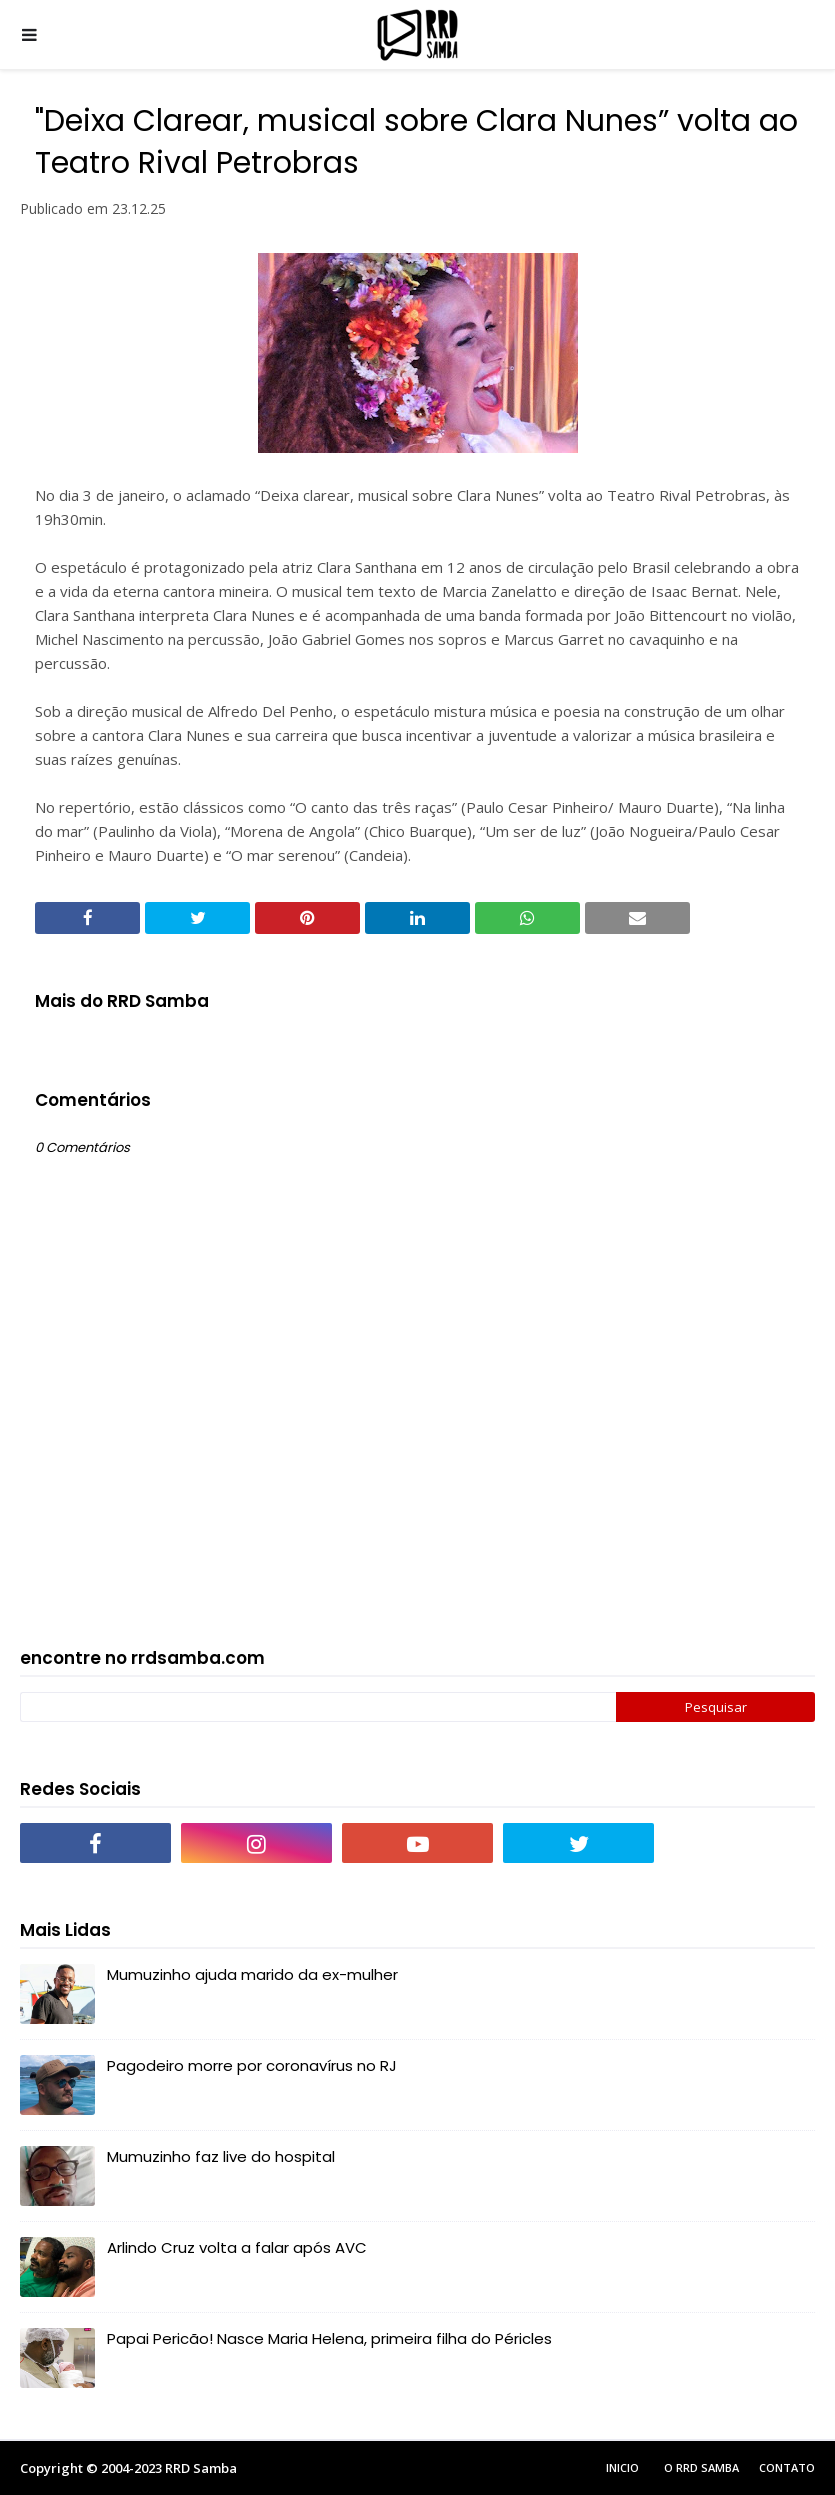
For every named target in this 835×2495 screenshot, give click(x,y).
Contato (787, 2467)
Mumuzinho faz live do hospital (221, 2156)
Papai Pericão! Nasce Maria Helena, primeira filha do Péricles (329, 2338)
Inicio (622, 2467)
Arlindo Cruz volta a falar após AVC (237, 2247)
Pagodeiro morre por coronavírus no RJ (252, 2065)
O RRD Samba (701, 2467)
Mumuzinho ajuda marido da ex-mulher (252, 1974)
